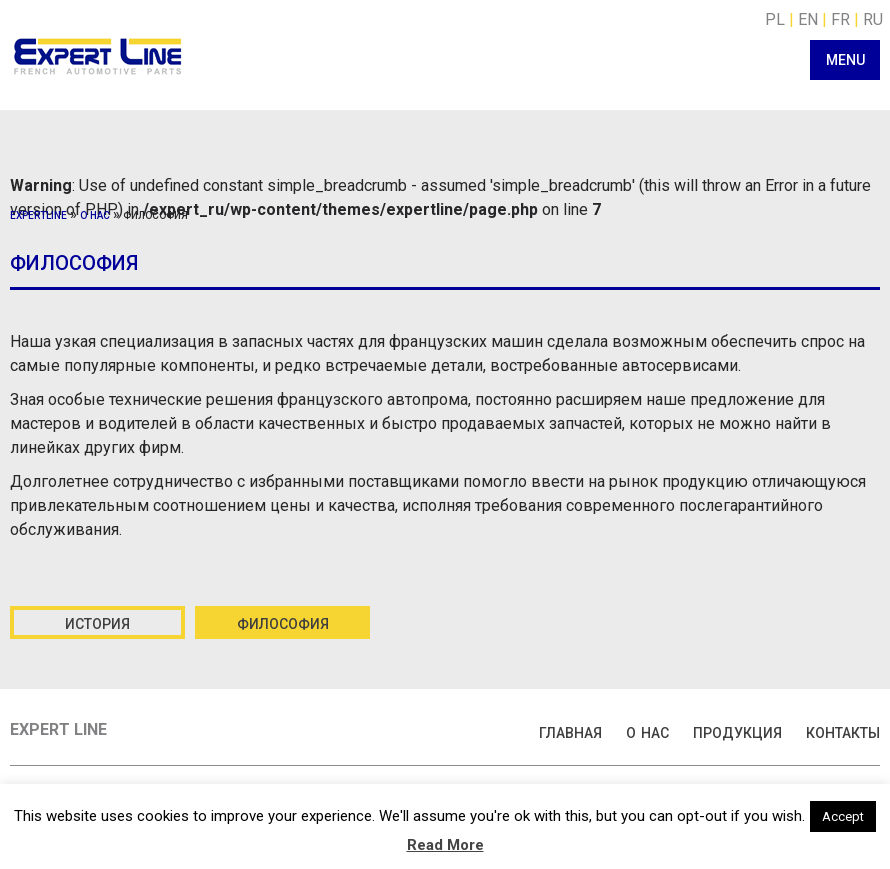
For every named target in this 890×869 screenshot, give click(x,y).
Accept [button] (843, 816)
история (97, 622)
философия (283, 622)
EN (808, 19)
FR (840, 19)
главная (570, 731)
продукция (737, 731)
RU (873, 19)
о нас (95, 214)
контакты (843, 731)
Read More (445, 845)
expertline (38, 214)
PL (775, 19)
